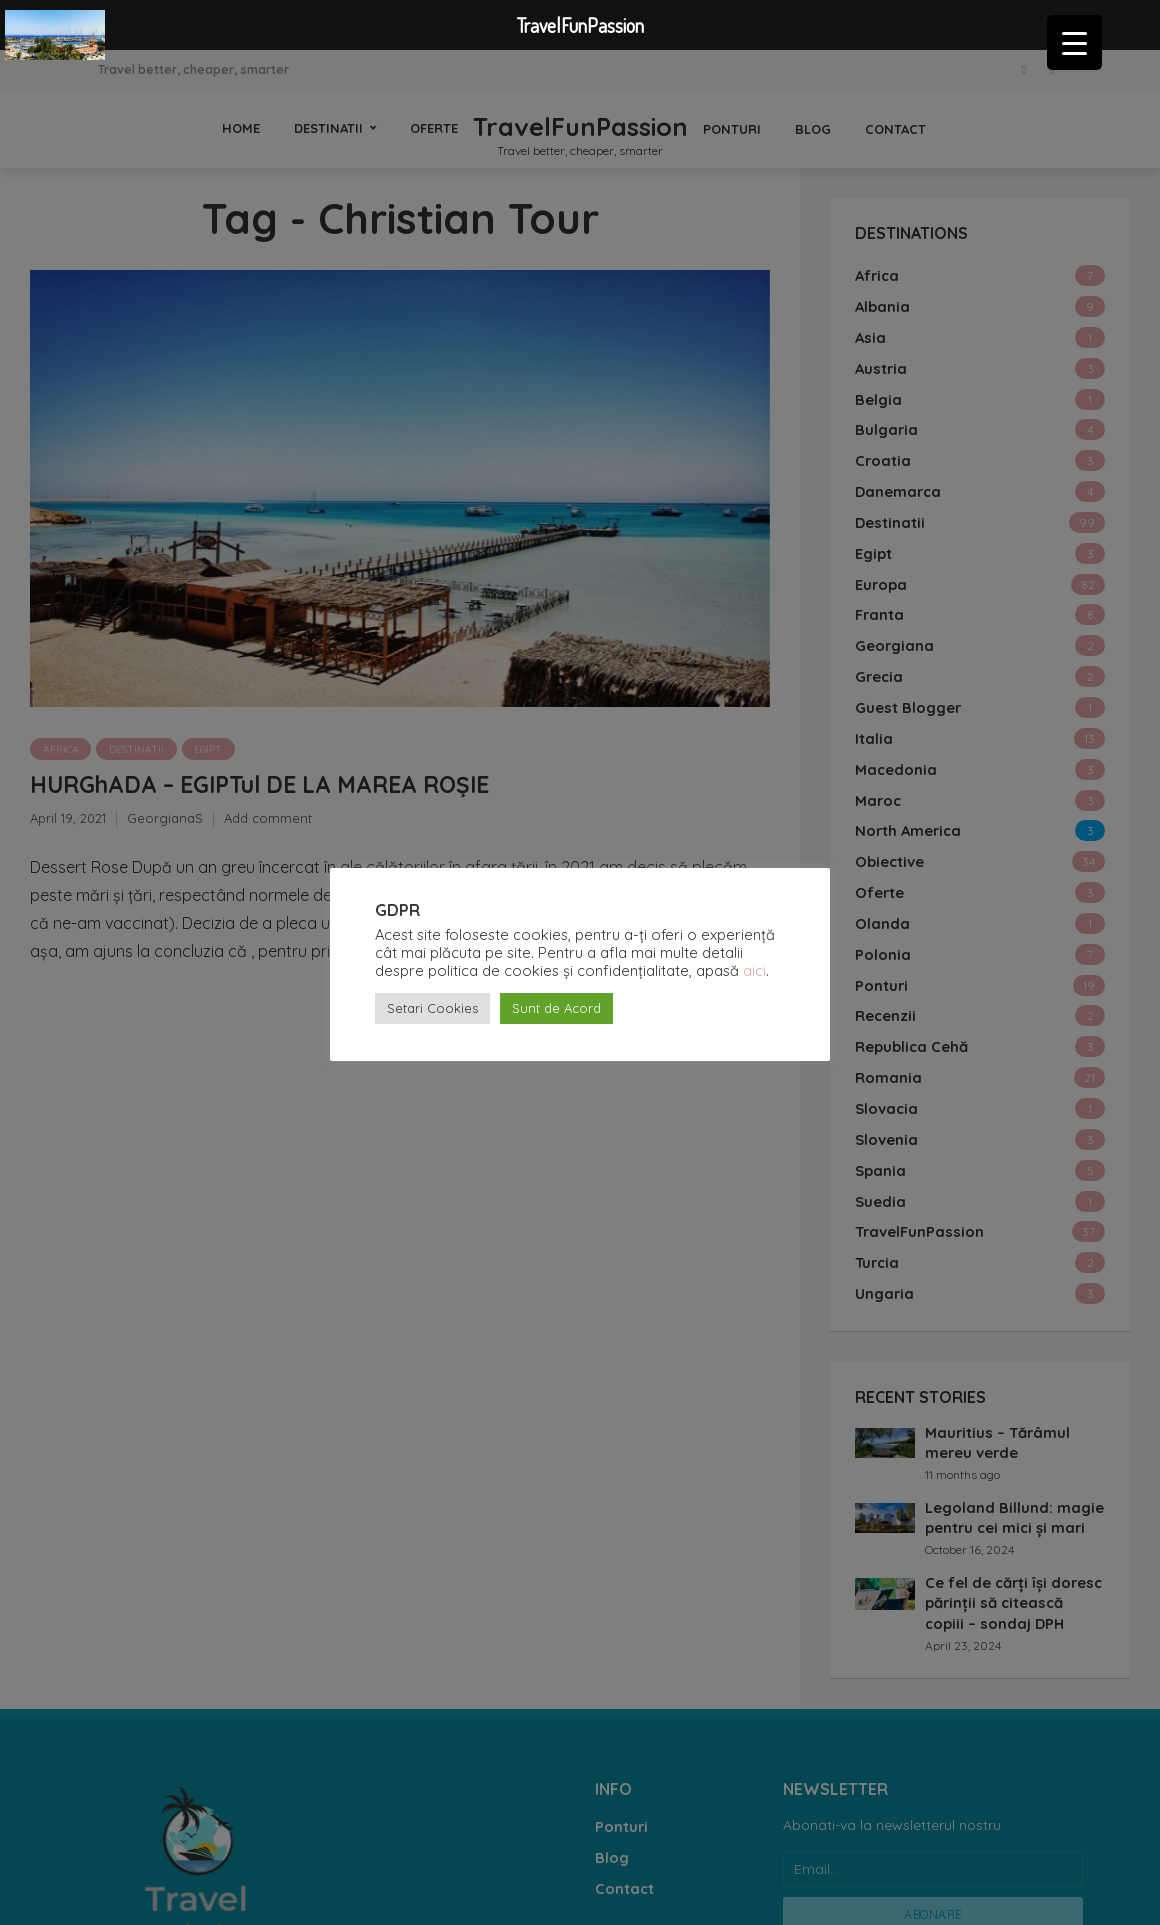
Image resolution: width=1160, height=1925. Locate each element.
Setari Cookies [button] (432, 1008)
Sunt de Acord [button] (556, 1008)
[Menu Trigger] (1074, 42)
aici (754, 970)
